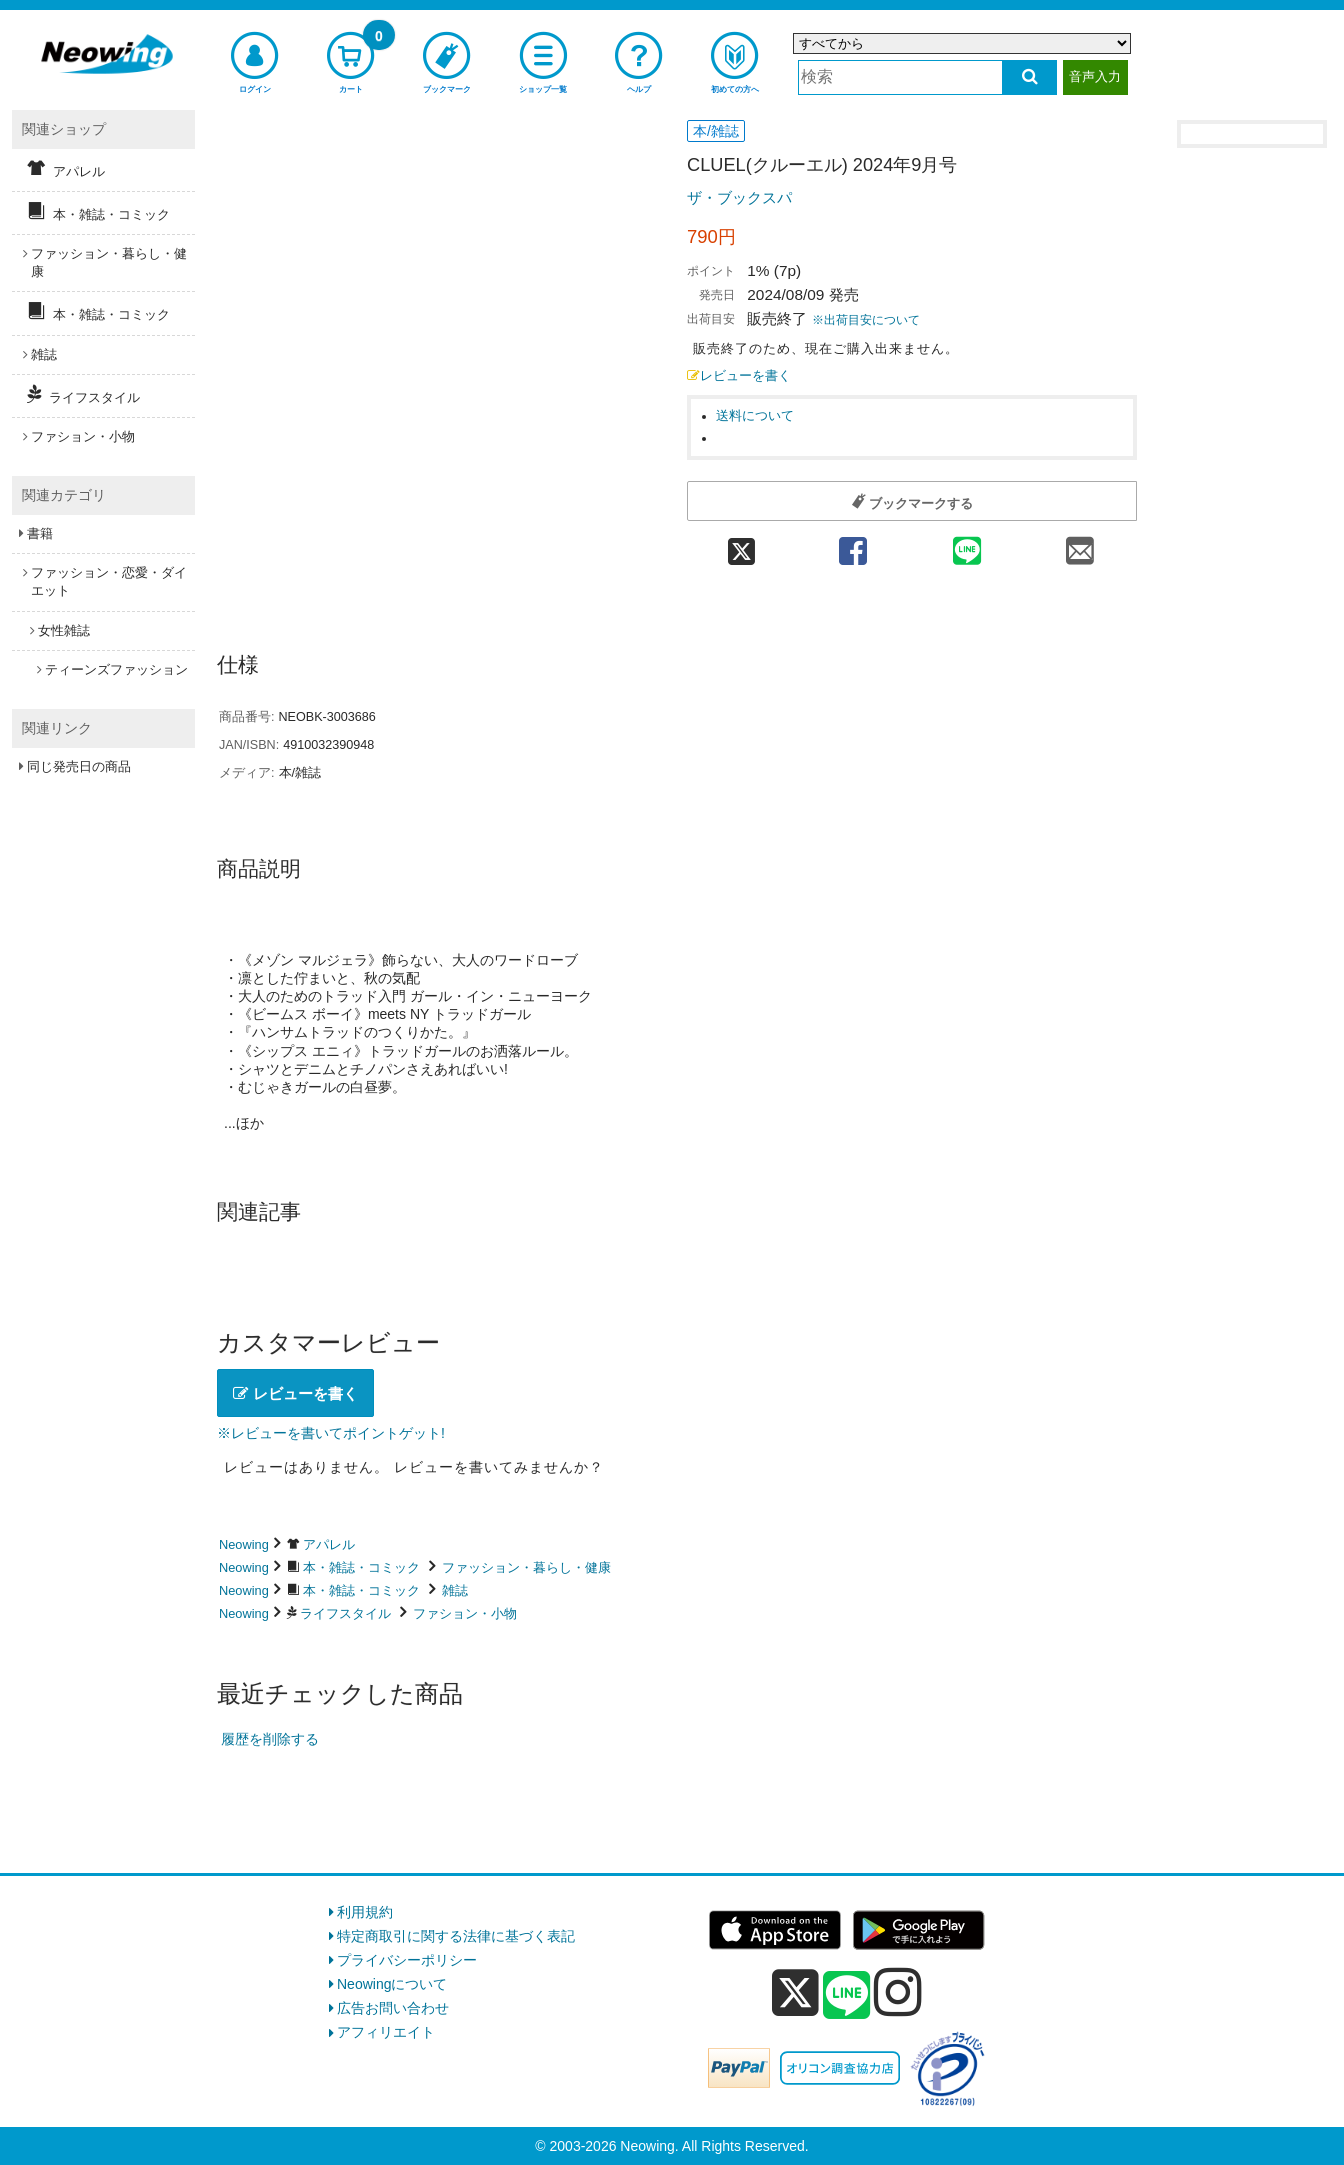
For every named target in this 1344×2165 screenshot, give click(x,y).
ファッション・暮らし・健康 (526, 1567)
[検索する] (1029, 77)
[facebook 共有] (853, 544)
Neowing (244, 1544)
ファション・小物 (465, 1613)
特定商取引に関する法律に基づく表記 (456, 1936)
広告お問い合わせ (393, 2008)
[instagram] (898, 1992)
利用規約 (365, 1912)
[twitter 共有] (741, 544)
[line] (847, 1996)
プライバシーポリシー (407, 1960)
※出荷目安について (866, 320)
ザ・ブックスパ (739, 197)
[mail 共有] (1080, 544)
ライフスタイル (345, 1613)
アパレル (329, 1544)
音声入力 (1095, 76)
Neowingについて (392, 1984)
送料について (755, 416)
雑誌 (455, 1590)
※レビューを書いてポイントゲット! (331, 1433)
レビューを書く (739, 376)
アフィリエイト (386, 2032)
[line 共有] (967, 544)
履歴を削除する (270, 1739)
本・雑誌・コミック (361, 1567)
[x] (795, 1993)
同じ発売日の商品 (79, 766)
